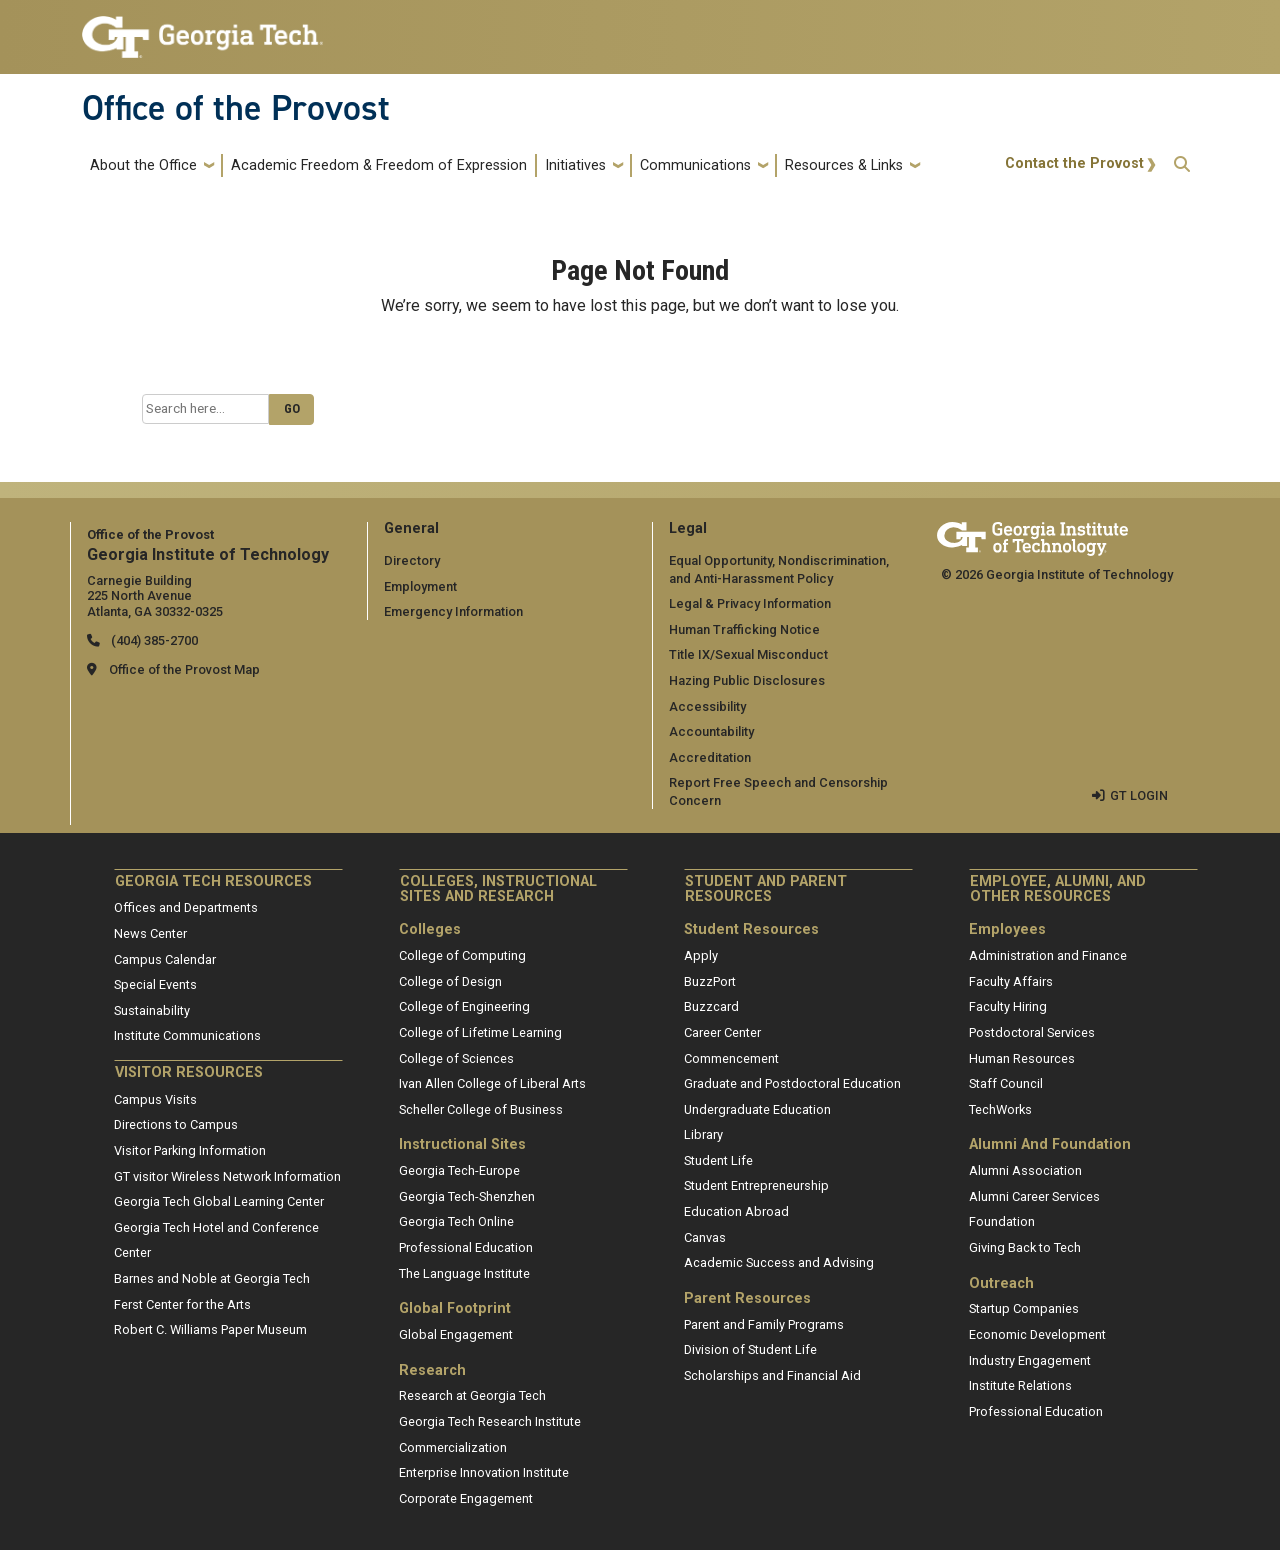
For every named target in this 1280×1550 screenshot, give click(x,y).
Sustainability (152, 1010)
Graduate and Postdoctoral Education (792, 1083)
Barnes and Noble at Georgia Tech (212, 1278)
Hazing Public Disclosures (747, 680)
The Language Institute (464, 1273)
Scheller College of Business (481, 1109)
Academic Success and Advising (779, 1262)
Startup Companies (1024, 1308)
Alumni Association (1025, 1170)
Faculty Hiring (1008, 1006)
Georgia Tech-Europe (459, 1170)
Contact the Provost (1074, 163)
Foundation (1002, 1221)
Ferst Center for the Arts (182, 1304)
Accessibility (707, 706)
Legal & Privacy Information (750, 603)
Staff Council (1006, 1083)
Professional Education (466, 1247)
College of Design (450, 981)
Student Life (718, 1160)
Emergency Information (453, 611)
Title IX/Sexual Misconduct (748, 654)
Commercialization (453, 1447)
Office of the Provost (236, 108)
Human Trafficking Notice (744, 629)
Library (703, 1134)
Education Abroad (736, 1211)
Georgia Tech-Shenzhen (467, 1196)
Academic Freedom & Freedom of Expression (379, 165)
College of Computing (462, 955)
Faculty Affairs (1011, 981)
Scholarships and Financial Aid (772, 1375)
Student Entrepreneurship (756, 1185)
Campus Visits (155, 1099)
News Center (150, 933)
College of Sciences (456, 1058)
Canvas (705, 1237)
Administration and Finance (1048, 955)
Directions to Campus (176, 1124)
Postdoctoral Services (1032, 1032)
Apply (701, 955)
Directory (412, 560)
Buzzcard (711, 1006)
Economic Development (1037, 1334)
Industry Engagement (1030, 1360)
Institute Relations (1020, 1385)
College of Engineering (464, 1006)
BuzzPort (710, 981)
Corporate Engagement (466, 1498)
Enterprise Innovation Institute (484, 1472)
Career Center (722, 1032)
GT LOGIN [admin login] (1139, 795)
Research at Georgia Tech (472, 1395)
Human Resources (1022, 1058)
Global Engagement (456, 1334)
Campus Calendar (165, 959)
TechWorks (1000, 1109)
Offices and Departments (186, 907)
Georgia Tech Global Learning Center (219, 1201)
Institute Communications (187, 1035)
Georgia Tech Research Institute (490, 1421)
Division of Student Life (750, 1349)
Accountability (711, 731)
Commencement (731, 1058)
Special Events (155, 984)
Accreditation (710, 757)
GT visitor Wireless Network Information (227, 1176)
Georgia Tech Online (456, 1221)
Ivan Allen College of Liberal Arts (492, 1083)
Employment (420, 586)
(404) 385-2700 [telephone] (153, 640)
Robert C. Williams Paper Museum (210, 1329)
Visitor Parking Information (190, 1150)
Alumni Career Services (1034, 1196)
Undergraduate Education (757, 1109)
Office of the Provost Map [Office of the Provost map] (184, 669)
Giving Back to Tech (1025, 1247)
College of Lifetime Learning (480, 1032)
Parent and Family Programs (764, 1324)
